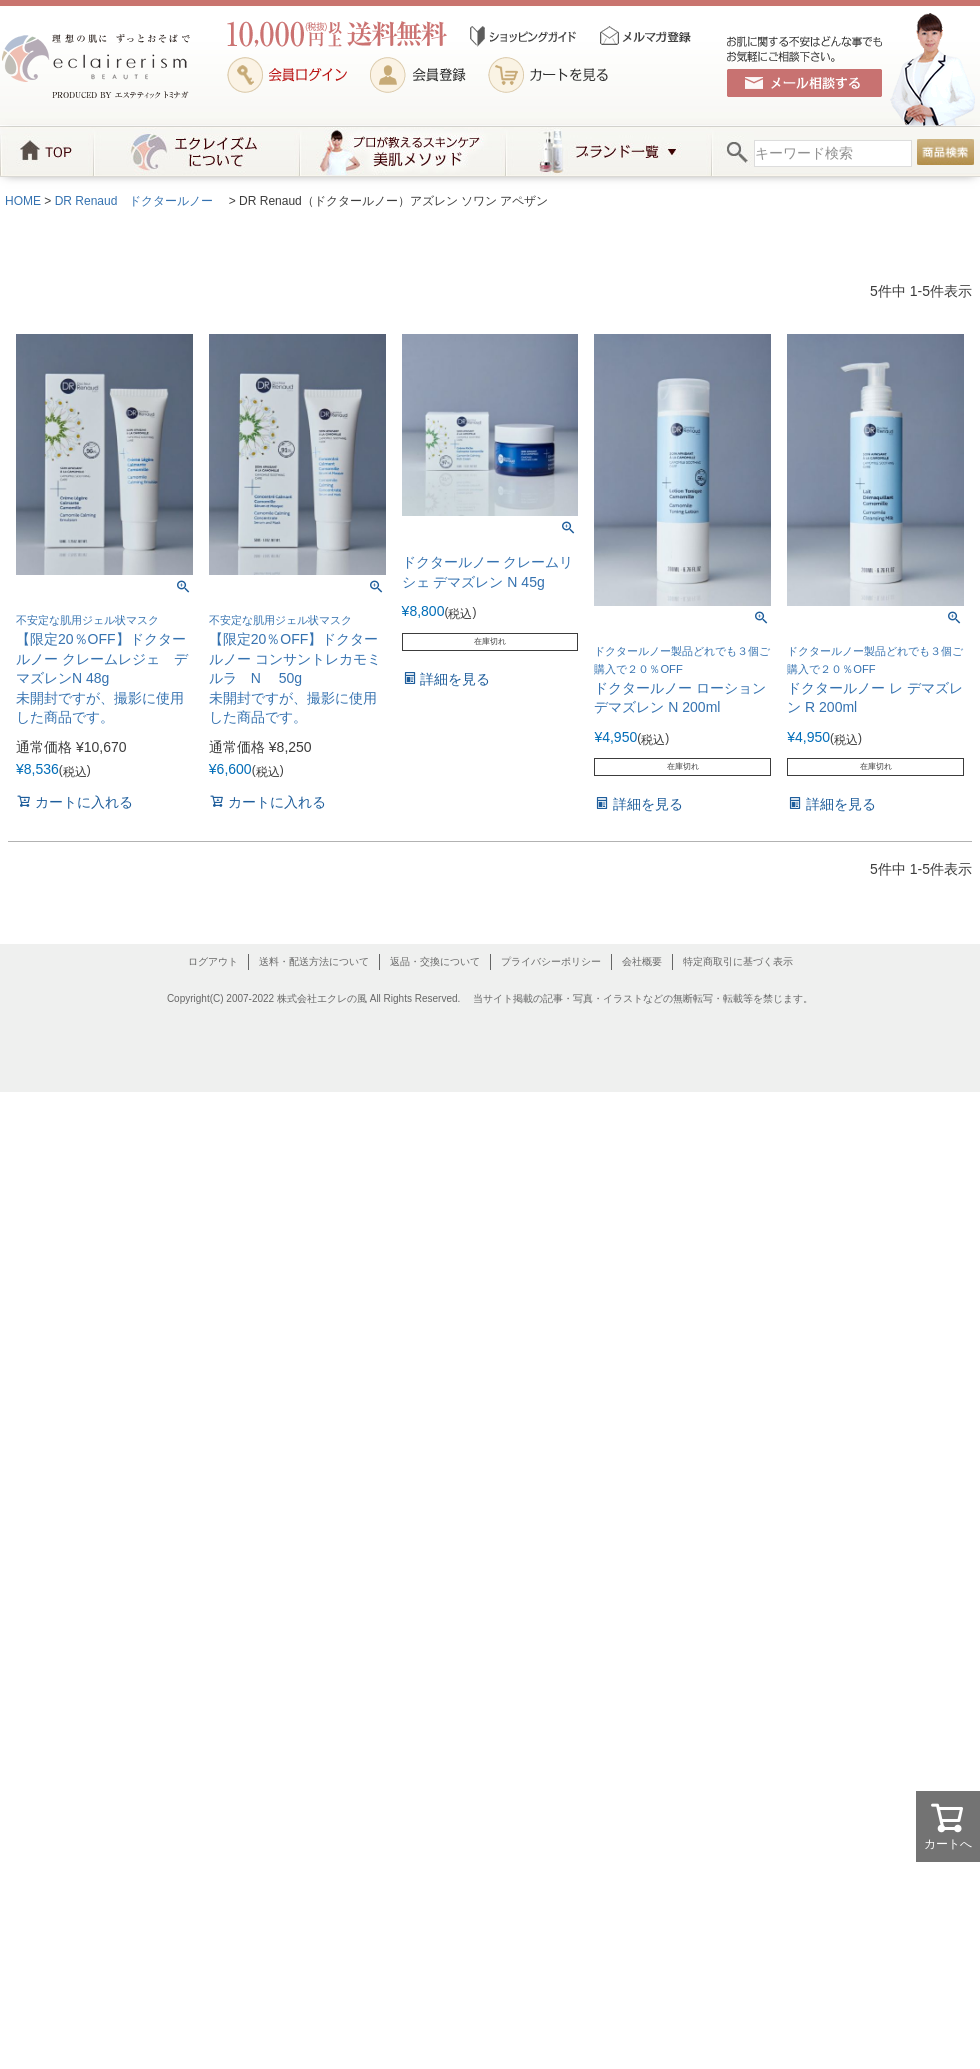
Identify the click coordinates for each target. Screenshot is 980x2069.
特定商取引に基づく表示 (738, 961)
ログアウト (213, 961)
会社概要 (642, 961)
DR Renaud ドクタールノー (140, 201)
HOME (23, 201)
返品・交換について (435, 961)
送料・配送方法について (314, 961)
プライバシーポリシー (551, 961)
